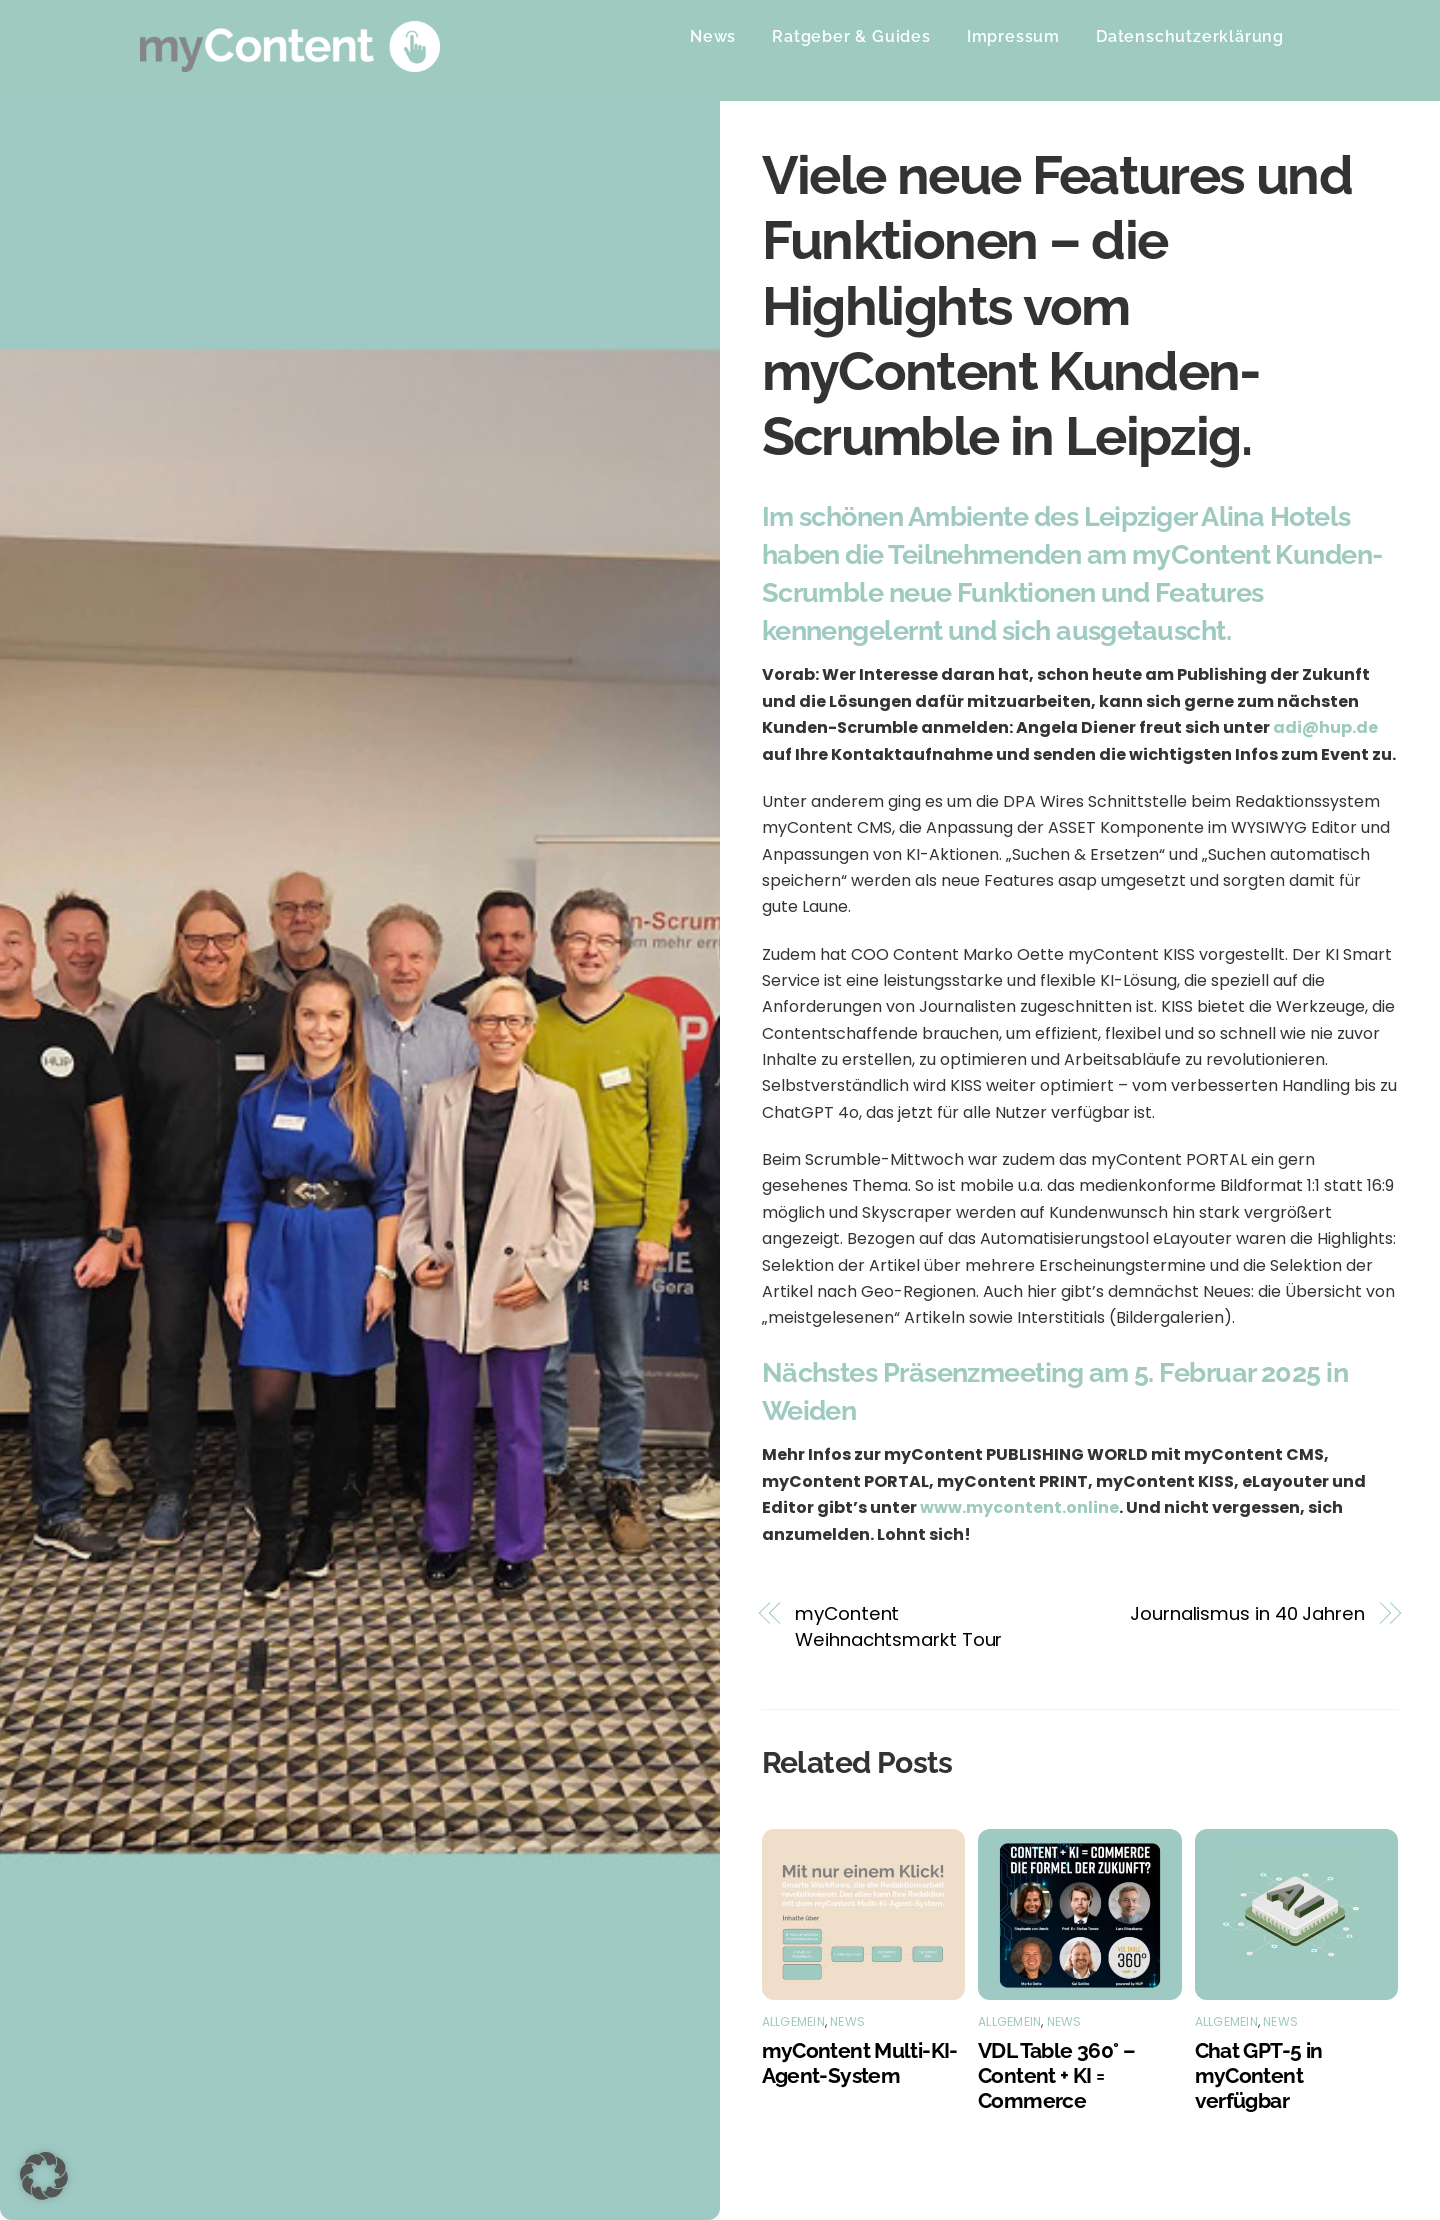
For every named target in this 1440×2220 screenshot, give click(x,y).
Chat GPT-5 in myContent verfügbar (1259, 2075)
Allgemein (793, 2021)
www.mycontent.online (1019, 1507)
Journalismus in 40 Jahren (1247, 1613)
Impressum (1013, 36)
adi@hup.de (1325, 727)
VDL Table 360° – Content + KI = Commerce (1056, 2075)
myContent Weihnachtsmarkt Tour (898, 1626)
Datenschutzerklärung (1190, 36)
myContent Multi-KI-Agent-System (860, 2063)
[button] (44, 2176)
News (713, 36)
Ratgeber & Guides (851, 36)
